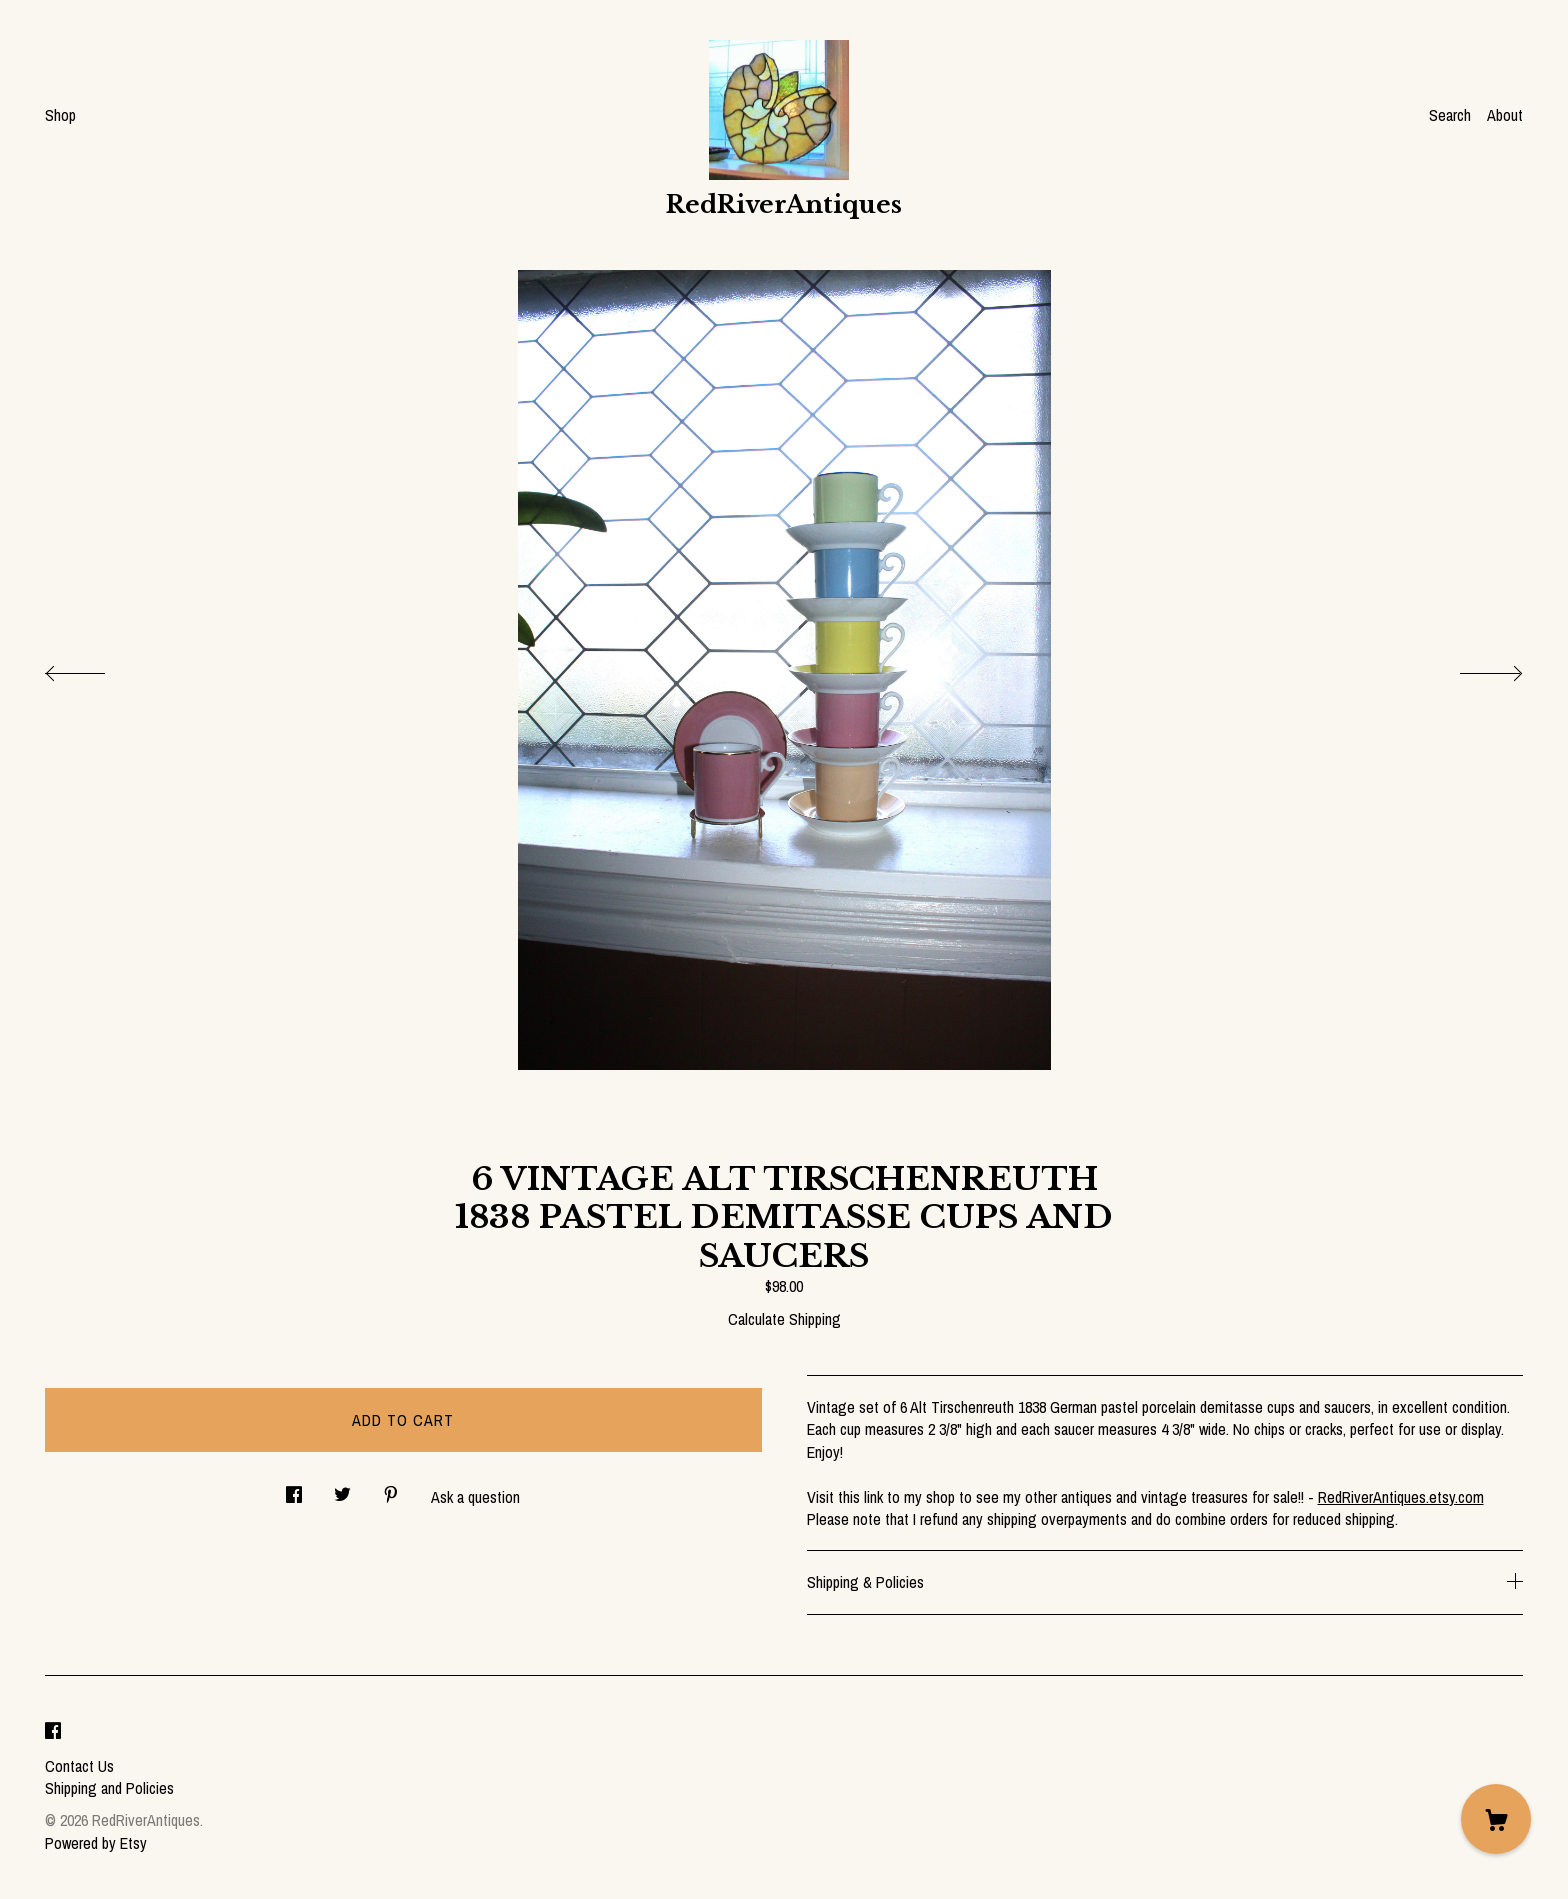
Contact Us (79, 1766)
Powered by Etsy (96, 1843)
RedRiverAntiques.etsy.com (1401, 1497)
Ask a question (475, 1497)
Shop (60, 115)
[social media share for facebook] (294, 1488)
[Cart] (1496, 1819)
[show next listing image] (1473, 668)
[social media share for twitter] (342, 1488)
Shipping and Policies (109, 1788)
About (1505, 115)
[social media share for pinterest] (391, 1488)
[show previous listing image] (95, 668)
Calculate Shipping (784, 1319)
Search (1450, 115)
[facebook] (53, 1732)
